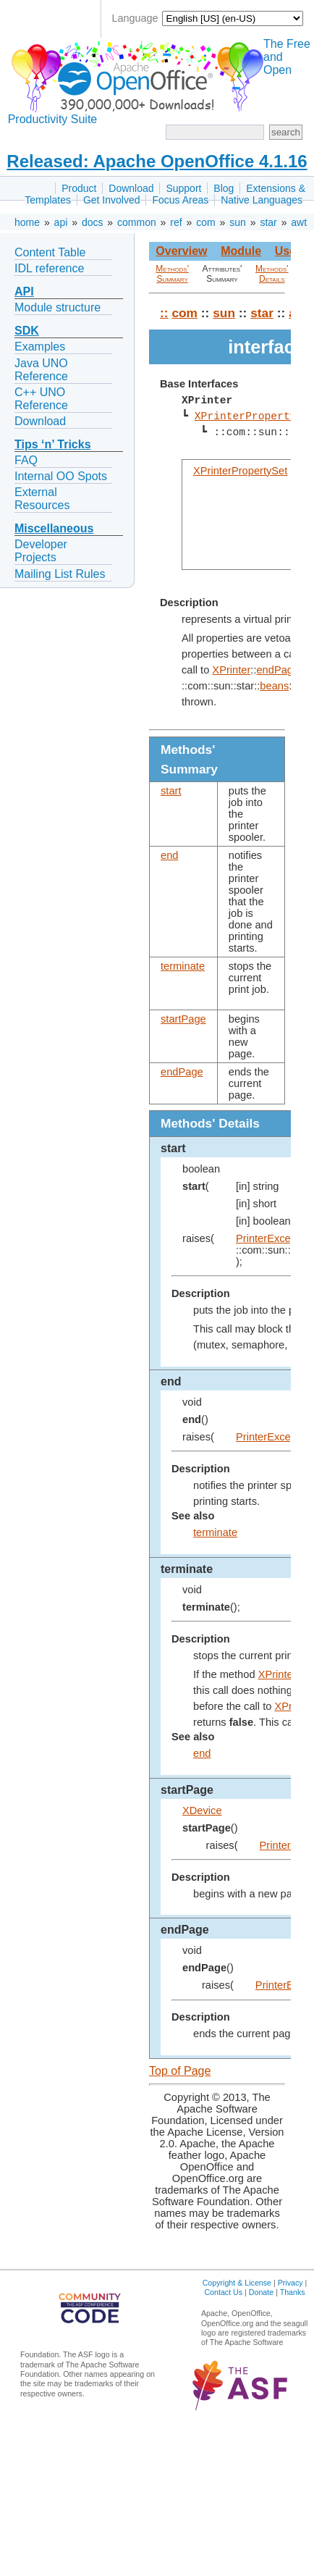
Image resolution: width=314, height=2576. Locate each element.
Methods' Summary (172, 274)
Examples (39, 346)
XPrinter (231, 670)
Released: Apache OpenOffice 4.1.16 (157, 161)
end (169, 855)
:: (164, 313)
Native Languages (261, 200)
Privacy (290, 2282)
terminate (183, 966)
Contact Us (223, 2292)
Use (285, 251)
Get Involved (111, 200)
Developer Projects (40, 550)
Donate (261, 2292)
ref (176, 222)
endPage (277, 670)
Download (131, 188)
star (268, 222)
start (171, 791)
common (136, 222)
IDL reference (49, 268)
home (27, 222)
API (24, 291)
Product (78, 188)
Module (241, 251)
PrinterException (275, 1238)
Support (183, 188)
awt (299, 222)
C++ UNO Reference (41, 398)
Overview (181, 251)
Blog (223, 188)
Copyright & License (237, 2282)
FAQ (26, 460)
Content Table (49, 252)
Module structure (57, 307)
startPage (183, 1019)
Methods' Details (272, 274)
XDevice (202, 1810)
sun (237, 222)
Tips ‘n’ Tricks (52, 444)
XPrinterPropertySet (240, 471)
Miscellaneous (53, 528)
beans (274, 686)
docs (92, 222)
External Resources (41, 498)
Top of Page (180, 2071)
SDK (26, 330)
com (205, 222)
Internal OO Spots (60, 476)
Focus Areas (180, 200)
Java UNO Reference (41, 369)
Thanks (292, 2292)
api (61, 222)
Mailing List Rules (59, 574)
